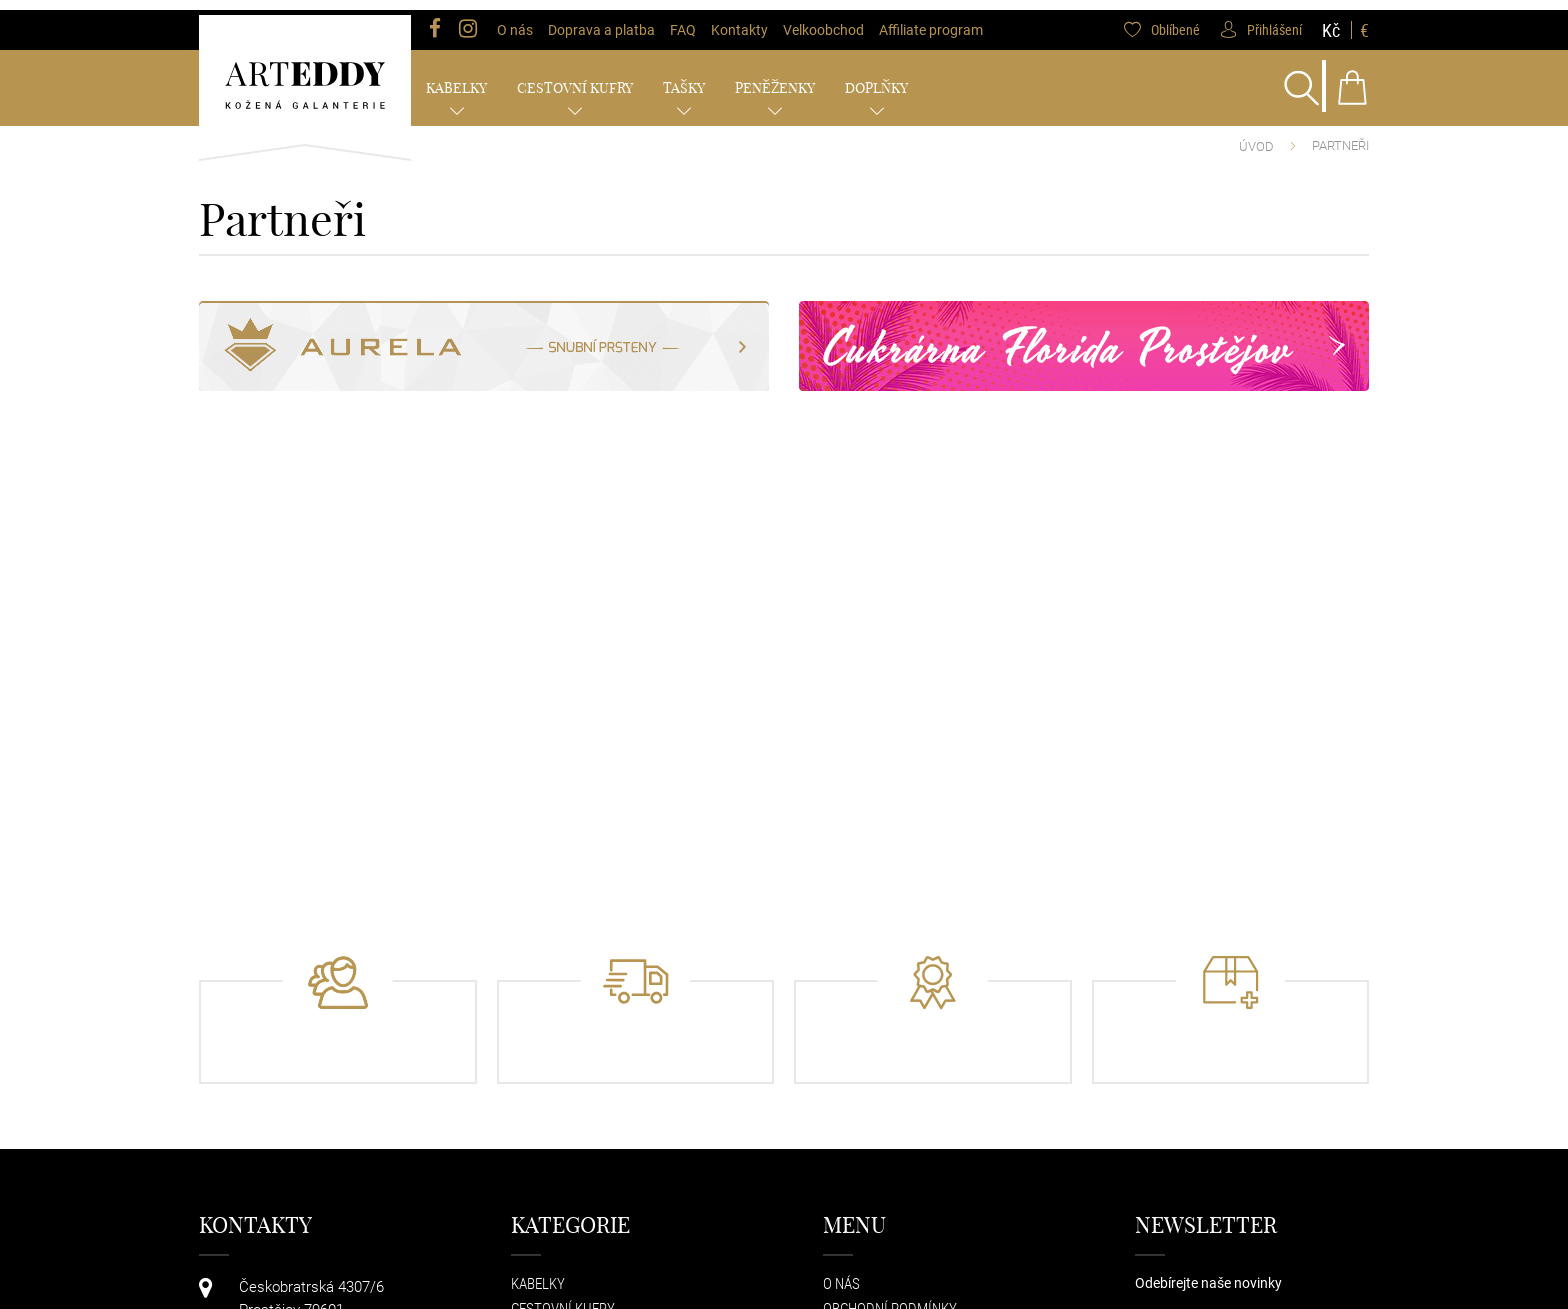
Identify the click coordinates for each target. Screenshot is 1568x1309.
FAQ (683, 20)
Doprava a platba (601, 20)
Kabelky (456, 78)
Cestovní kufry (575, 78)
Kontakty (739, 20)
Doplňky (876, 78)
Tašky (684, 78)
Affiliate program (931, 20)
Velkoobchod (823, 20)
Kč (1331, 20)
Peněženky (775, 78)
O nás (515, 20)
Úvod (1256, 136)
